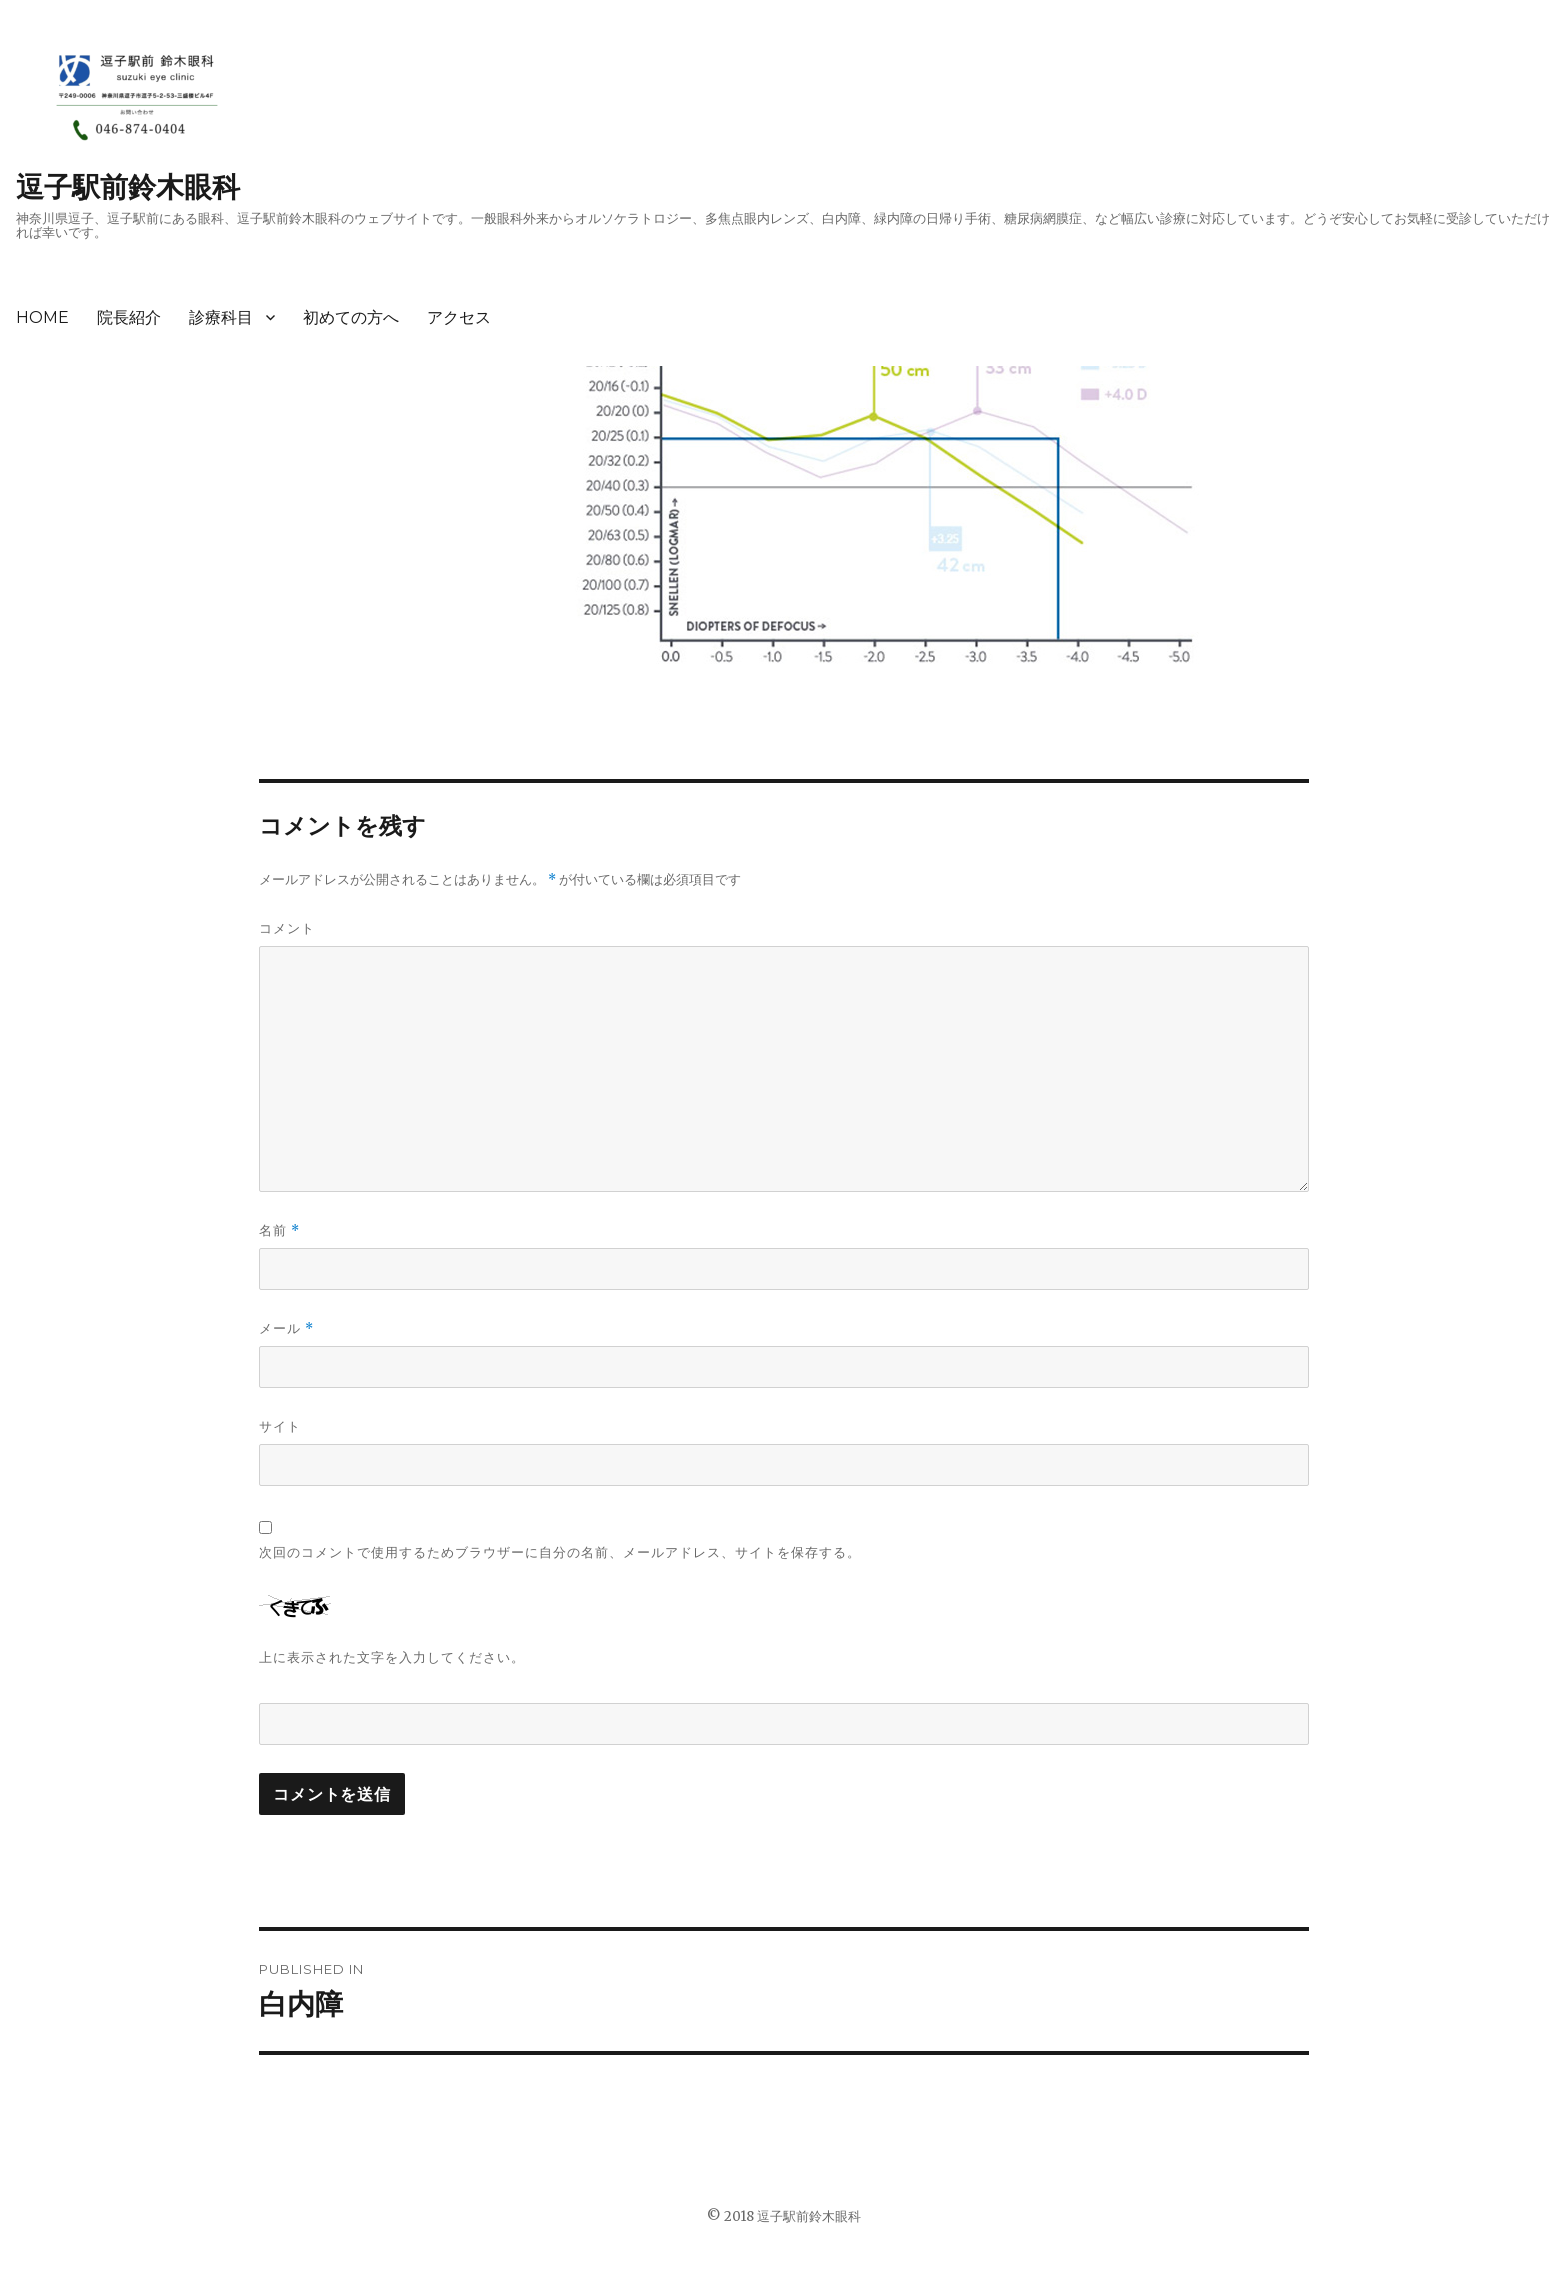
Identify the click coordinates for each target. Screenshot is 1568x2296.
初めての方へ (351, 317)
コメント (287, 928)
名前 (279, 1230)
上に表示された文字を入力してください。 (392, 1657)
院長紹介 (129, 317)
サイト (280, 1426)
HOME (42, 317)
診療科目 (221, 317)
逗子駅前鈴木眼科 (128, 187)
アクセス (459, 317)
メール (286, 1328)
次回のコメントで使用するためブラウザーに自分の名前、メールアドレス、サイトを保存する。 (560, 1552)
